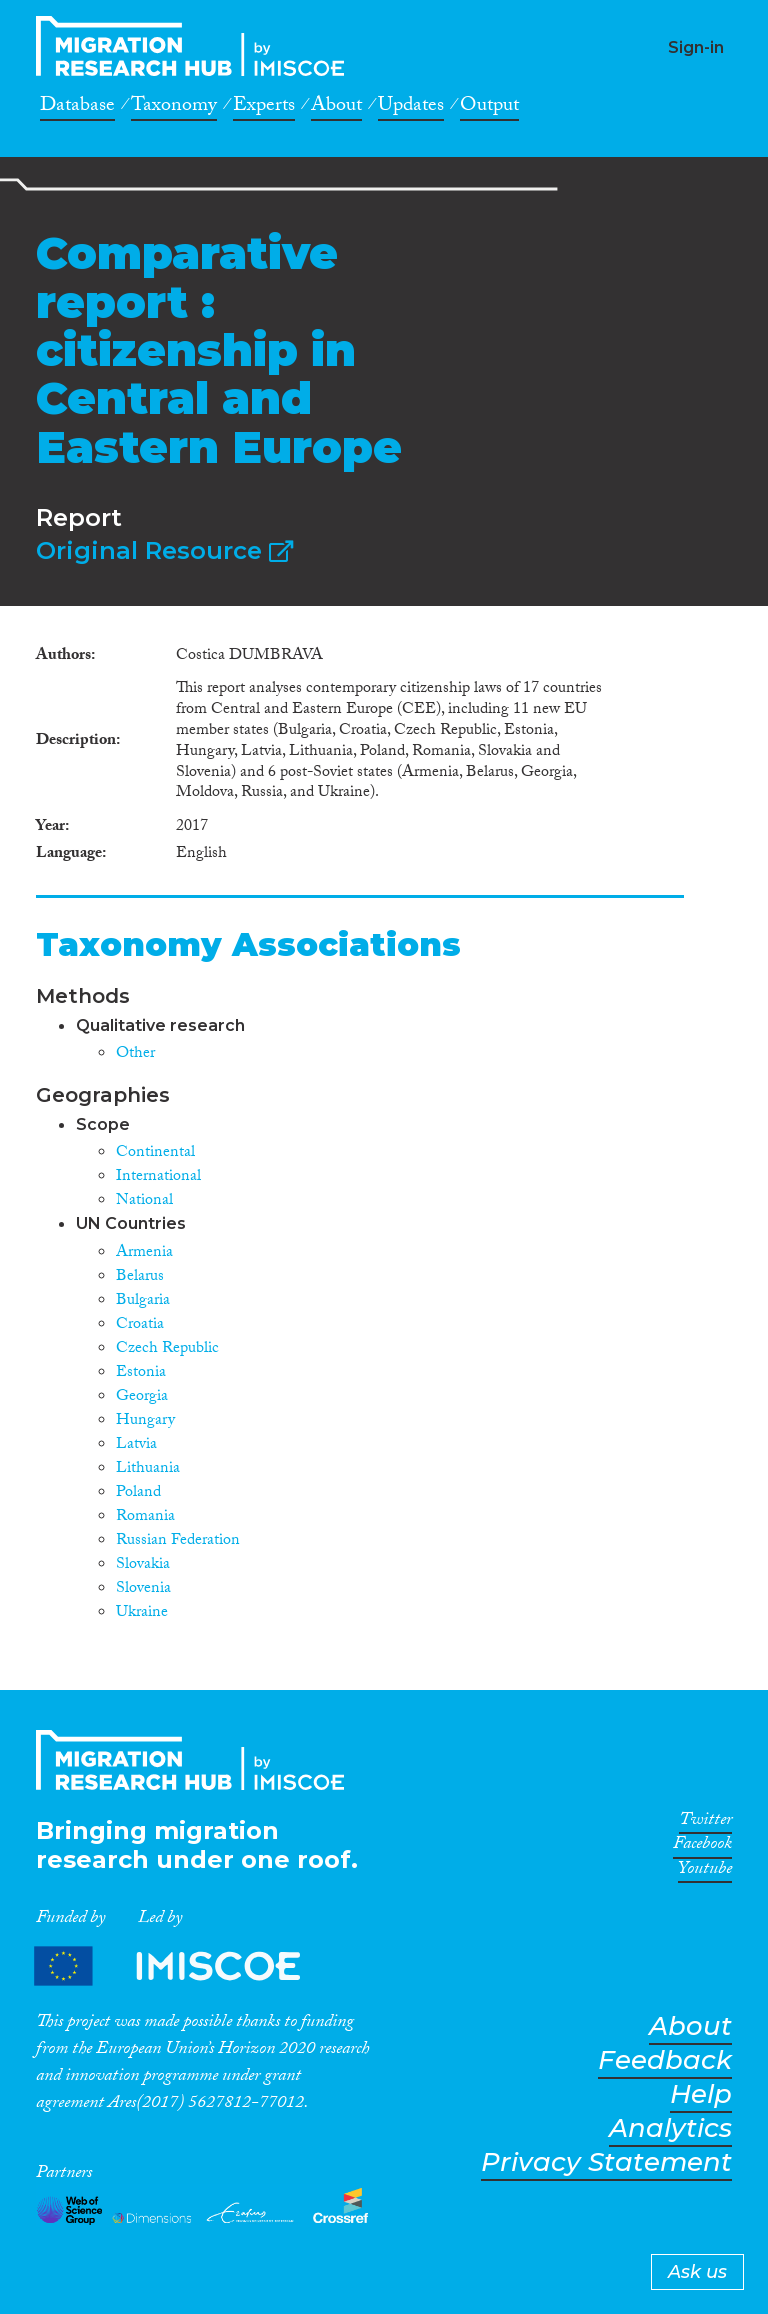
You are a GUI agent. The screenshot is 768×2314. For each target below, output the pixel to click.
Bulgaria (143, 1301)
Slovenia (143, 1589)
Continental (155, 1153)
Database (77, 108)
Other (135, 1054)
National (144, 1201)
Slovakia (143, 1565)
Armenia (144, 1253)
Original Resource (164, 550)
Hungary (145, 1421)
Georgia (142, 1397)
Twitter (705, 1823)
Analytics (670, 2128)
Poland (138, 1493)
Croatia (140, 1325)
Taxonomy (174, 108)
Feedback (665, 2060)
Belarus (140, 1277)
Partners (184, 1965)
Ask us (697, 2272)
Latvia (136, 1445)
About (336, 108)
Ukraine (142, 1613)
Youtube (705, 1872)
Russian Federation (178, 1541)
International (158, 1177)
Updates (411, 108)
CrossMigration (196, 46)
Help (701, 2094)
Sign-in (696, 47)
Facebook (702, 1847)
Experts (264, 108)
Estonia (141, 1373)
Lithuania (148, 1469)
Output (489, 108)
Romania (145, 1517)
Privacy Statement (606, 2162)
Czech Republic (167, 1349)
